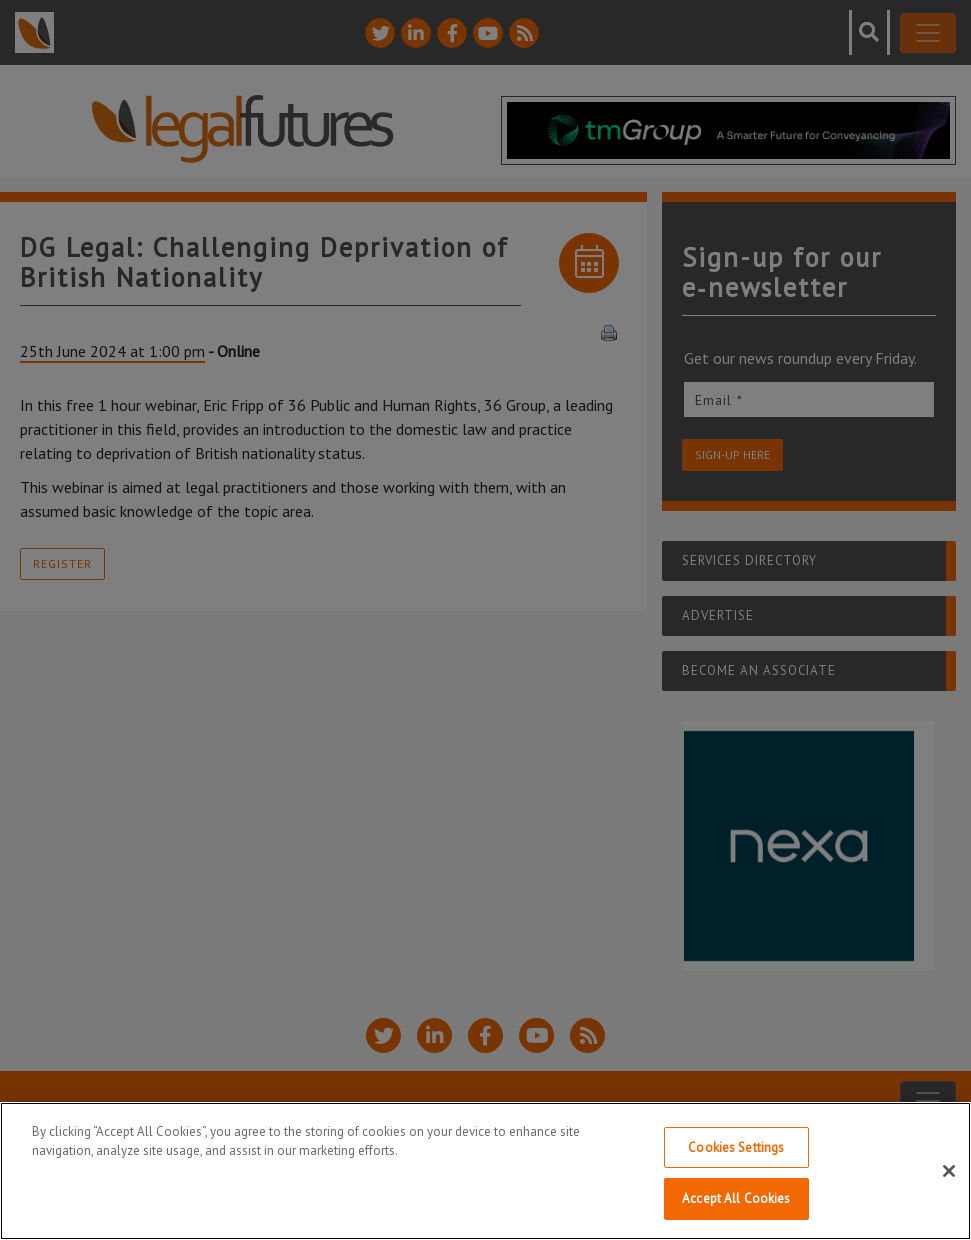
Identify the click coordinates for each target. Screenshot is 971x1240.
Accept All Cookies (736, 1198)
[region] (485, 1171)
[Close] (949, 1171)
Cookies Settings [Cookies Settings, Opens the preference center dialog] (736, 1147)
